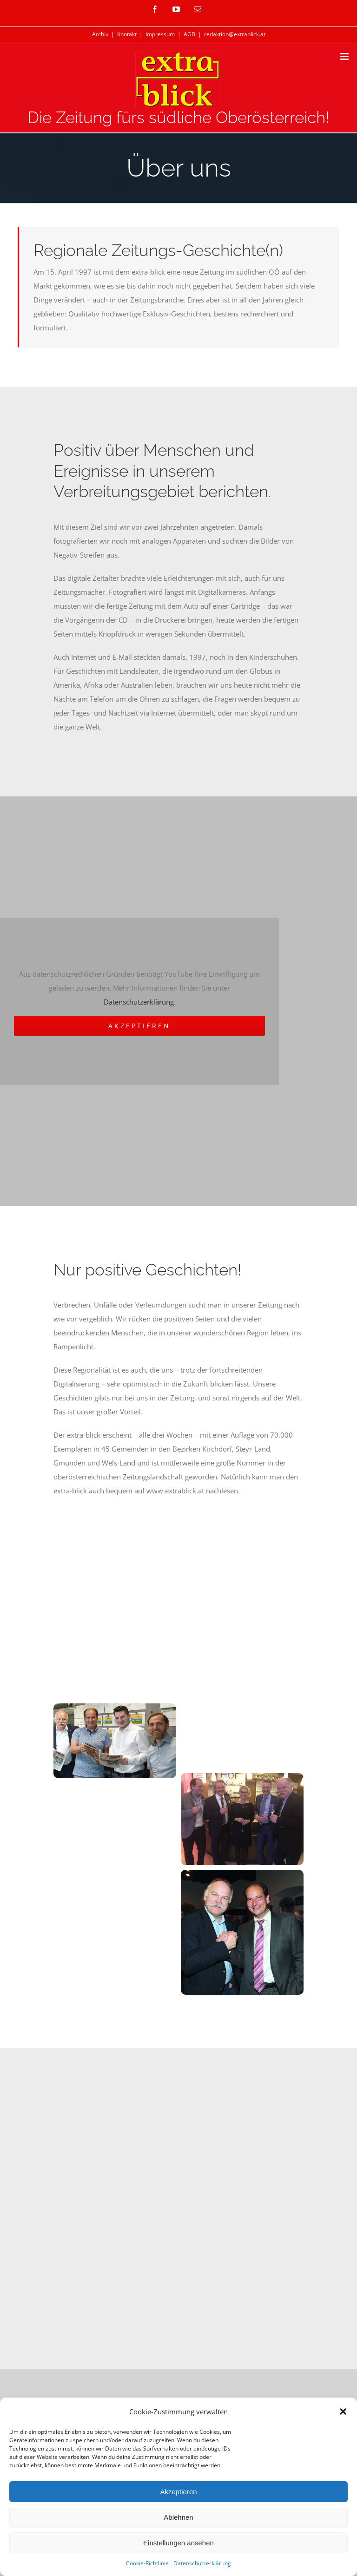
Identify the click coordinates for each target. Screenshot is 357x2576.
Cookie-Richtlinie (147, 2563)
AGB (189, 34)
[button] (343, 2411)
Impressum (160, 34)
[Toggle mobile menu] (345, 56)
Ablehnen (178, 2517)
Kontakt (127, 34)
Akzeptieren (178, 2492)
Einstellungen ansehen (178, 2543)
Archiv (100, 34)
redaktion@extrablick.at (234, 34)
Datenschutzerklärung (202, 2563)
